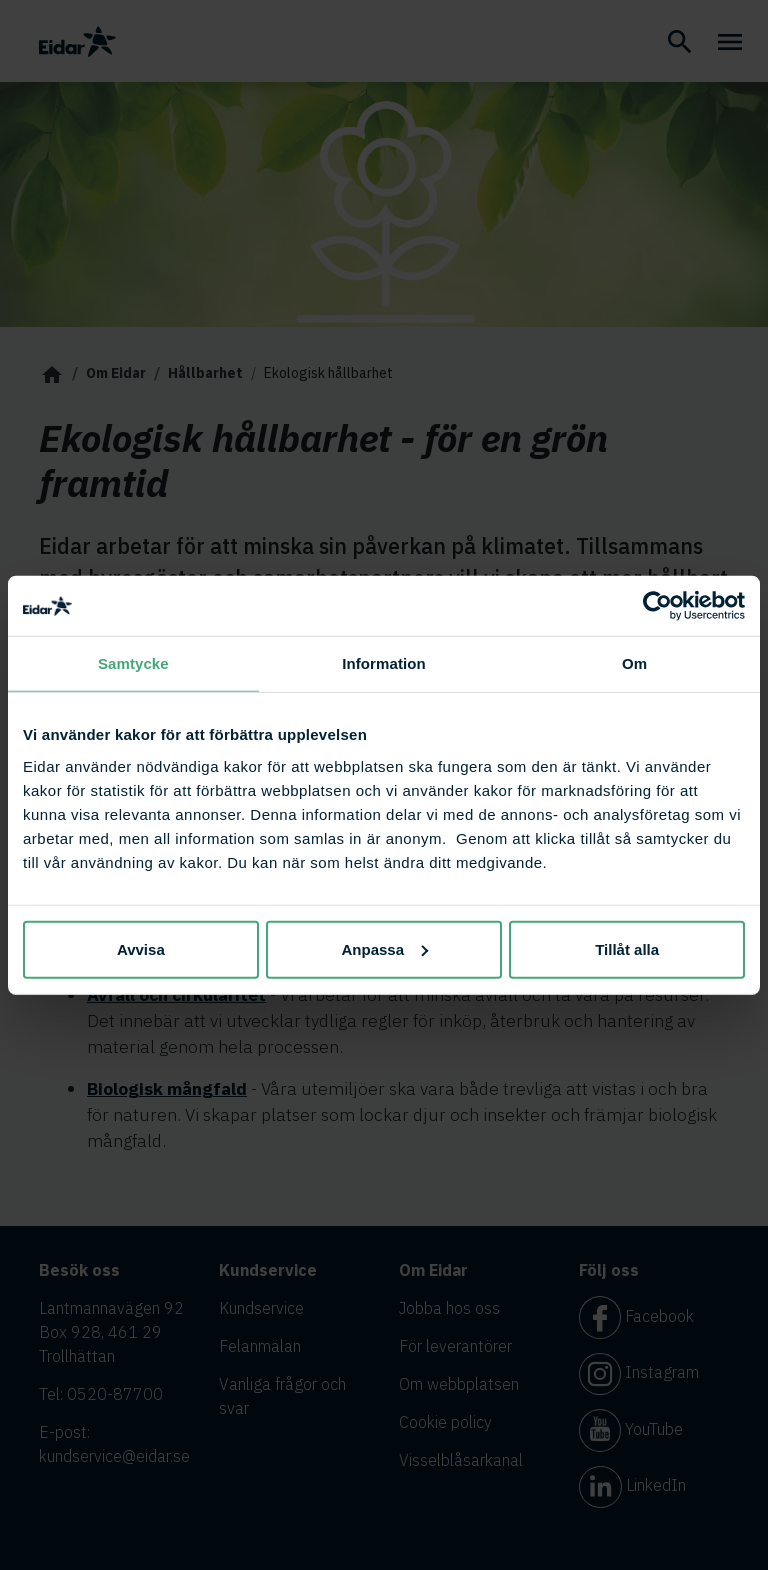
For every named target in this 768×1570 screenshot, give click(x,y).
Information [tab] (384, 663)
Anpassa (384, 948)
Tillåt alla (627, 948)
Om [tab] (634, 663)
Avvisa (141, 948)
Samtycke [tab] (133, 663)
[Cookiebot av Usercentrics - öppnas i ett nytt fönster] (657, 606)
